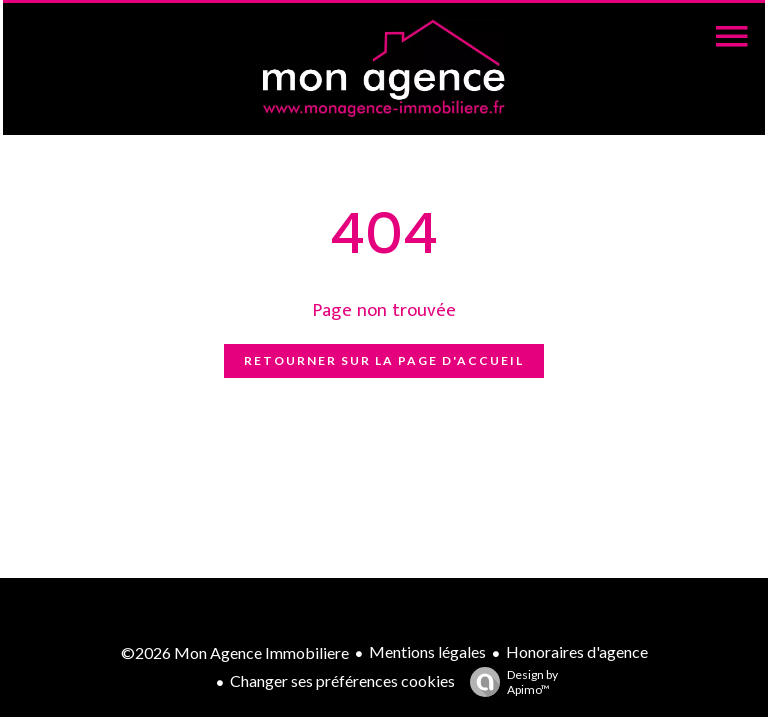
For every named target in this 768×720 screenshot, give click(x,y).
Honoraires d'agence (577, 651)
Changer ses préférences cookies (342, 680)
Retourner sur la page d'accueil (384, 360)
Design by (509, 682)
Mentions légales (427, 651)
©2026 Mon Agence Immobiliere (235, 652)
